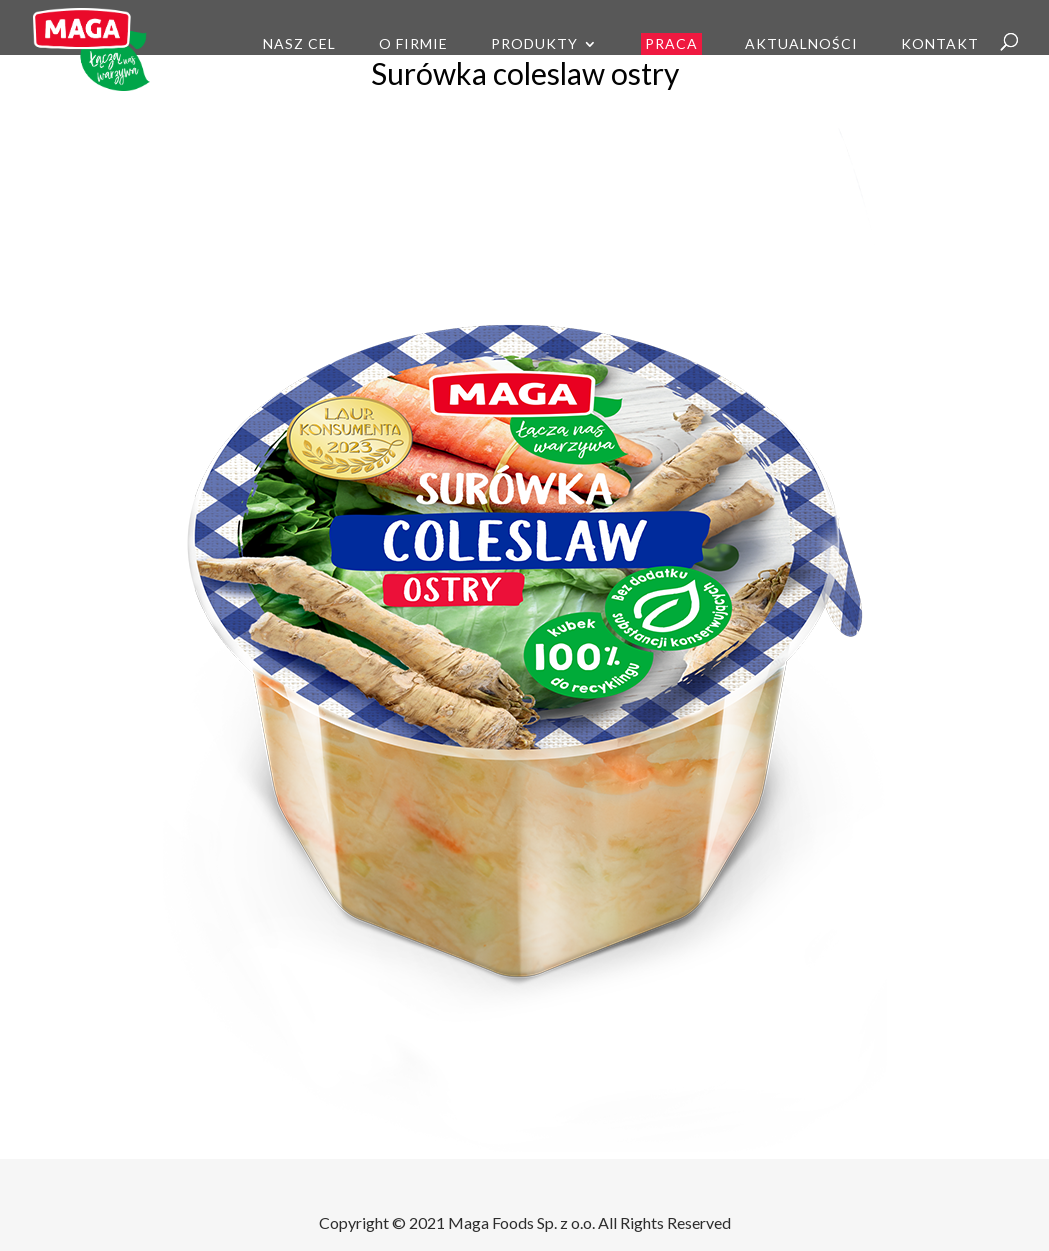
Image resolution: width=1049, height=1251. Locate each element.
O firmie (413, 44)
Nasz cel (299, 44)
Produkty (534, 44)
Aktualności (801, 44)
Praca (671, 43)
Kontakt (940, 44)
